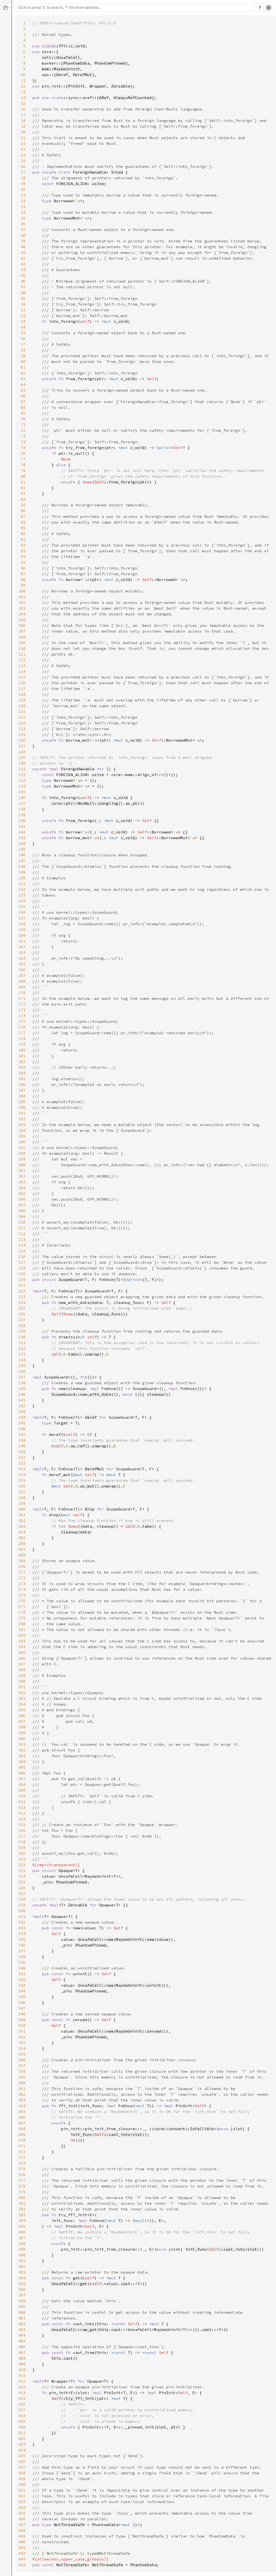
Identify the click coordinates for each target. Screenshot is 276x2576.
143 (22, 837)
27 (23, 172)
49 (23, 298)
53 (23, 321)
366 (22, 2117)
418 (22, 2415)
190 (22, 1107)
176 (22, 1027)
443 (22, 2559)
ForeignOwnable (89, 172)
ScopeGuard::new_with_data (81, 1394)
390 (22, 2255)
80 (23, 476)
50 (23, 304)
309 (22, 1790)
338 (22, 1956)
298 (22, 1727)
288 (22, 1669)
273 (22, 1583)
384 (22, 2220)
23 (23, 149)
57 (23, 344)
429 (22, 2478)
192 (22, 1118)
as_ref (77, 1446)
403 (22, 2329)
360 (22, 2082)
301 (22, 1744)
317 (22, 1836)
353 (22, 2042)
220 (22, 1279)
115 (22, 677)
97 (23, 573)
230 (22, 1336)
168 (22, 981)
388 (22, 2243)
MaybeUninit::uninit (138, 1985)
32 (23, 200)
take (73, 1354)
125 (22, 734)
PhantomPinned (109, 63)
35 (23, 218)
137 (22, 803)
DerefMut (82, 74)
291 (22, 1687)
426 (22, 2461)
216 (22, 1256)
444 (22, 2564)
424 (22, 2450)
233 (22, 1354)
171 (22, 998)
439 (22, 2536)
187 (22, 1090)
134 (22, 786)
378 (22, 2186)
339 (22, 1962)
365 (22, 2111)
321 (22, 1859)
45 (23, 275)
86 (23, 510)
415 (22, 2398)
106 (22, 625)
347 (22, 2008)
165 (22, 964)
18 (23, 120)
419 (22, 2421)
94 (23, 556)
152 (22, 889)
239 (22, 1388)
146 (22, 855)
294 (22, 1704)
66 (23, 396)
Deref (62, 74)
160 (22, 935)
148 (22, 866)
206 (22, 1199)
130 (22, 763)
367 (22, 2123)
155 (22, 906)
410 (22, 2369)
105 (22, 619)
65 (23, 390)
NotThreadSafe (69, 2524)
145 (22, 849)
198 (22, 1153)
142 (22, 832)
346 (22, 2002)
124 (22, 728)
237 (22, 1377)
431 (22, 2490)
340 (22, 1968)
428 (22, 2473)
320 (22, 1853)
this (104, 2329)
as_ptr (132, 803)
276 (22, 1600)
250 (22, 1451)
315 (22, 1824)
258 (22, 1497)
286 (22, 1658)
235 (22, 1365)
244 (22, 1417)
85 (23, 505)
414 (22, 2392)
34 (23, 212)
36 (23, 223)
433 (22, 2501)
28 (23, 177)
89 (23, 527)
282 (22, 1635)
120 (22, 705)
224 (22, 1302)
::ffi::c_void (63, 46)
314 (22, 1818)
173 (22, 1009)
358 (22, 2071)
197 (22, 1147)
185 (22, 1078)
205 (22, 1193)
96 (23, 568)
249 (22, 1446)
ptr (143, 482)
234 (22, 1359)
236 (22, 1371)
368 (22, 2128)
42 (23, 258)
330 (22, 1910)
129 (22, 757)
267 (22, 1549)
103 (22, 608)
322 (22, 1864)
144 (22, 843)
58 (23, 350)
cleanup (155, 1394)
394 (22, 2277)
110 (22, 648)
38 (23, 235)
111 (22, 654)
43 (23, 264)
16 (23, 109)
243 (22, 1411)
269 (22, 1560)
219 (22, 1273)
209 (22, 1216)
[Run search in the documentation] (135, 8)
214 (22, 1245)
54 (23, 327)
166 (22, 969)
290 (22, 1681)
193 (22, 1124)
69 (23, 413)
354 (22, 2048)
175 (22, 1021)
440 (22, 2541)
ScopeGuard (70, 1279)
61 (23, 367)
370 (22, 2140)
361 (22, 2088)
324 (22, 1876)
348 (22, 2014)
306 (22, 1773)
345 (22, 1996)
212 (22, 1233)
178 (22, 1038)
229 (22, 1331)
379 (22, 2191)
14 (23, 97)
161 (22, 941)
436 (22, 2518)
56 (23, 338)
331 (22, 1916)
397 (22, 2295)
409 (22, 2364)
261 (22, 1514)
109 (22, 642)
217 (22, 1262)
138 (22, 809)
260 (22, 1509)
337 (22, 1950)
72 (23, 430)
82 (23, 487)
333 (22, 1927)
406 (22, 2346)
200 (22, 1164)
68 (23, 407)
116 (22, 682)
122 (22, 717)
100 (22, 591)
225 (22, 1308)
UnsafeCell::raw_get (74, 2329)
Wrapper (98, 86)
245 (22, 1423)
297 (22, 1721)
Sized (117, 172)
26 (23, 166)
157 (22, 918)
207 (22, 1205)
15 (23, 103)
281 (22, 1629)
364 (22, 2105)
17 (23, 114)
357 (22, 2065)
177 (22, 1032)
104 (22, 614)
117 (22, 688)
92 (23, 545)
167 (22, 975)
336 (22, 1945)
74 (23, 441)
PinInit (76, 86)
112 (22, 659)
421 (22, 2432)
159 (22, 929)
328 (22, 1899)
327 (22, 1893)
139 (22, 814)
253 (22, 1468)
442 (22, 2553)
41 (23, 252)
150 (22, 877)
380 (22, 2197)
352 (22, 2037)
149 (22, 872)
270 (22, 1566)
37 (23, 229)
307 (22, 1778)
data (82, 1314)
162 (22, 946)
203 (22, 1182)
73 (23, 436)
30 (23, 189)
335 (22, 1939)
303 (22, 1755)
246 (22, 1428)
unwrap (92, 1354)
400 (22, 2312)
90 (23, 533)
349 (22, 2019)
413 (22, 2387)
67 (23, 401)
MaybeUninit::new (135, 1939)
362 (22, 2094)
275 (22, 1595)
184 (22, 1073)
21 (23, 137)
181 (22, 1055)
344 (22, 1991)
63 (23, 378)
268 (22, 1555)
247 (22, 1434)
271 (22, 1572)
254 (22, 1474)
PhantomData (76, 63)
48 (23, 292)
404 (22, 2335)
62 (23, 373)
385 (22, 2226)
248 (22, 1440)
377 (22, 2180)
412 (22, 2381)
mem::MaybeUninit (61, 68)
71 (23, 424)
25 (23, 160)
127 (22, 746)
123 (22, 723)
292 (22, 1692)
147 (22, 860)
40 (23, 246)
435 (22, 2513)
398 (22, 2300)
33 (23, 206)
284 (22, 1646)
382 (22, 2209)
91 (23, 539)
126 (22, 740)
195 (22, 1136)
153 (22, 895)
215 (22, 1250)
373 (22, 2157)
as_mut (87, 1486)
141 (22, 826)
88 (23, 522)
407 (22, 2352)
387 (22, 2237)
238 (22, 1382)
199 (22, 1159)
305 (22, 1767)
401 (22, 2318)
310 (22, 1796)
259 (22, 1503)
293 (22, 1698)
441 (22, 2547)
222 (22, 1291)
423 (22, 2444)
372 (22, 2151)
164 (22, 958)
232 (22, 1348)
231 (22, 1342)
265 (22, 1537)
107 (22, 631)
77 (23, 459)
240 (22, 1394)
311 (22, 1801)
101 (22, 596)
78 (23, 464)
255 (22, 1480)
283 (22, 1641)
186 (22, 1084)
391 (22, 2260)
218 (22, 1268)
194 (22, 1130)
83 (23, 493)
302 (22, 1750)
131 (22, 768)
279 (22, 1618)
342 (22, 1979)
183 (22, 1067)
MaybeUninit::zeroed (138, 2031)
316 (22, 1830)
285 (22, 1652)
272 (22, 1577)
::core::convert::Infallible (181, 2128)
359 (22, 2077)
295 (22, 1709)
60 (23, 361)
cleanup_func (106, 1314)
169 (22, 986)
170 (22, 992)
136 (22, 797)
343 (22, 1985)
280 (22, 1623)
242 (22, 1405)
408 (22, 2358)
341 (22, 1973)
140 (22, 820)
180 (22, 1050)
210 (22, 1222)
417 (22, 2409)
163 (22, 952)
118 (22, 694)
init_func (81, 2134)
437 (22, 2524)
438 (22, 2530)
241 (22, 1400)
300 (22, 1738)
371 (22, 2146)
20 (23, 132)
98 (23, 579)
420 (22, 2427)
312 (22, 1807)
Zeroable (120, 86)
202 (22, 1176)
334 (22, 1933)
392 (22, 2266)
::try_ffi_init (72, 2398)
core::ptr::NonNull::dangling (84, 803)
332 (22, 1922)
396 (22, 2289)
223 (22, 1296)
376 (22, 2174)
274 (22, 1589)
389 (22, 2249)
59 (23, 355)
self (56, 1354)
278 (22, 1612)
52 (23, 315)
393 (22, 2272)
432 (22, 2496)
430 (22, 2484)
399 (22, 2306)
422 (22, 2438)
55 (23, 332)
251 (22, 1457)
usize (98, 183)
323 (22, 1870)
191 (22, 1113)
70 (23, 418)
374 (22, 2163)
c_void (121, 321)
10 (23, 74)
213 (22, 1239)
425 (22, 2455)
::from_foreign (115, 482)
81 (23, 482)
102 (22, 602)
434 (22, 2507)
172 (22, 1004)
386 (22, 2232)
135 (22, 791)
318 (22, 1841)
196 (22, 1141)
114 (22, 671)
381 (22, 2203)
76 (23, 453)
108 (22, 636)
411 (22, 2375)
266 (22, 1543)
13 (23, 91)
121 (22, 711)
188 (22, 1096)
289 (22, 1675)
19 (23, 126)
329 (22, 1905)
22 (23, 143)
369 (22, 2134)
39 (23, 241)
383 (22, 2214)
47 (23, 286)
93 (23, 550)
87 (23, 516)
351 (22, 2031)
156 (22, 912)
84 (23, 499)
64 (23, 384)
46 (23, 281)
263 (22, 1526)
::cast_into (112, 2134)
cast (125, 2283)
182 (22, 1061)
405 (22, 2341)
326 (22, 1887)
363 (22, 2100)
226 (22, 1314)
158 (22, 923)
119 (22, 700)
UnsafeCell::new (96, 1939)
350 (22, 2025)
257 (22, 1491)
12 (23, 86)
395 (22, 2283)
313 (22, 1813)
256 (22, 1486)
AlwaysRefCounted (133, 97)
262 (22, 1520)
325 (22, 1882)
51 (23, 309)
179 (22, 1044)
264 (22, 1532)
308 (22, 1784)
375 (22, 2168)
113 (22, 665)
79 (23, 470)
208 (22, 1210)
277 (22, 1606)
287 (22, 1664)
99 (23, 585)
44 (23, 269)
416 (22, 2404)
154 (22, 900)
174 (22, 1015)
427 (22, 2467)
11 (23, 80)
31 (23, 195)
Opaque (66, 1870)
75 (23, 447)
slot (137, 2134)
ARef (104, 97)
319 (22, 1847)
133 (22, 780)
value (162, 1939)
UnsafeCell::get (69, 2283)
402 (22, 2323)
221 (22, 1285)
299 (22, 1732)
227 (22, 1319)
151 (22, 883)
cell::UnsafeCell (61, 57)
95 (23, 562)
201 (22, 1170)
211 (22, 1227)
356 (22, 2059)
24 (23, 155)
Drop (89, 1509)
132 (22, 774)
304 (22, 1761)
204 (22, 1187)
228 (22, 1325)
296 (22, 1715)
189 (22, 1101)
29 (23, 183)
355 (22, 2054)
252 (22, 1463)
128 (22, 751)
